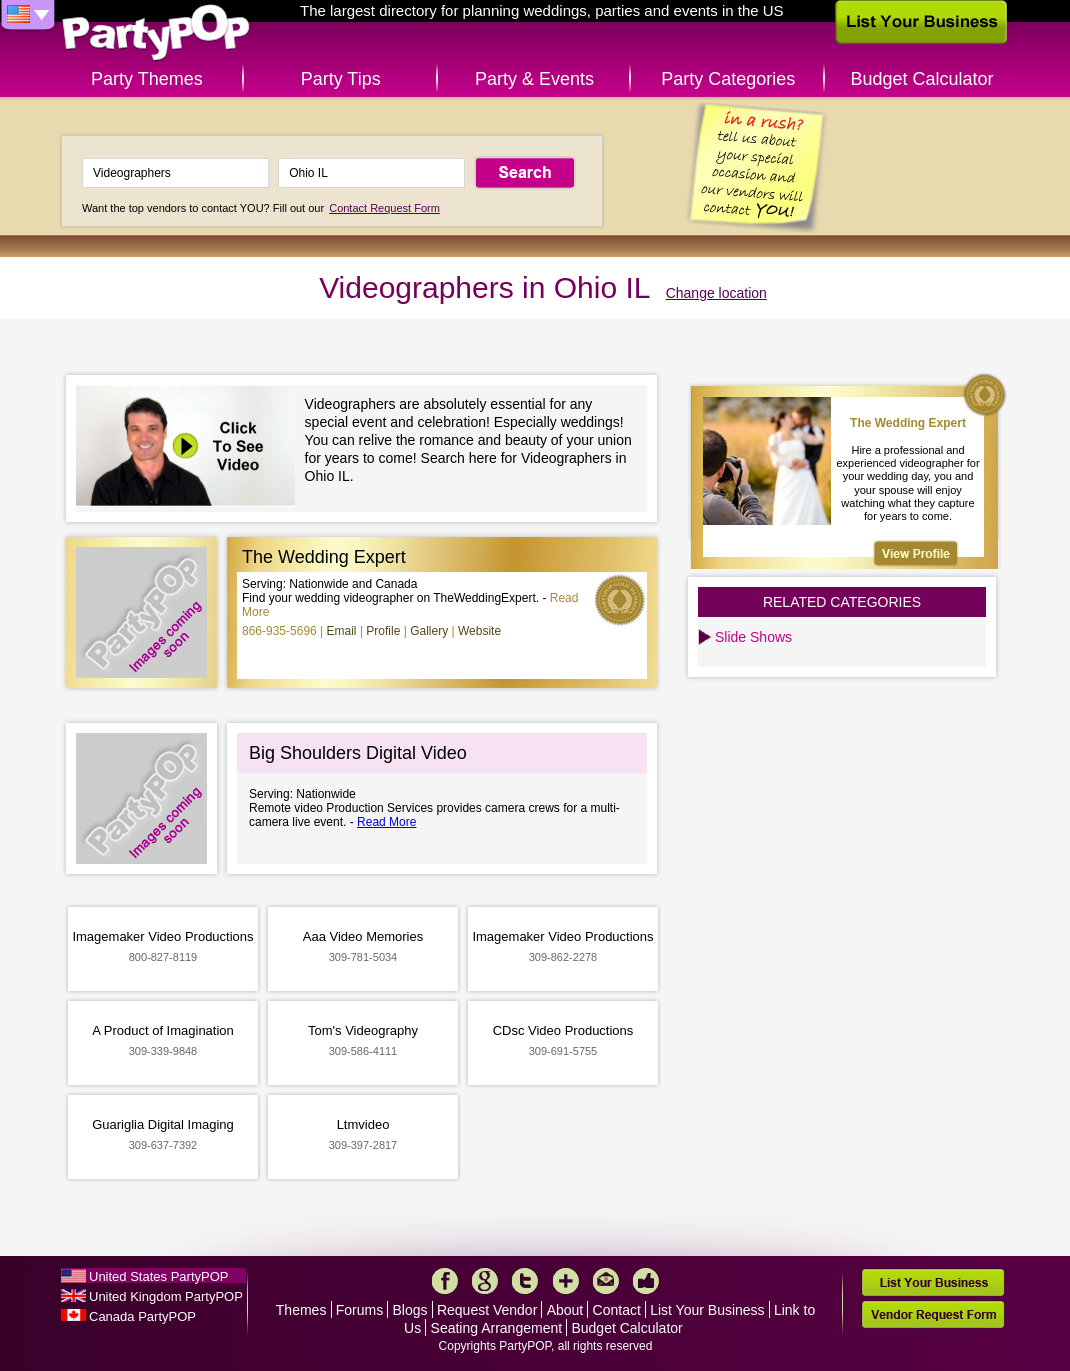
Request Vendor (487, 1310)
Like (646, 1281)
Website (479, 631)
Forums (359, 1310)
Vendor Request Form (933, 1314)
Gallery (429, 631)
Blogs (410, 1310)
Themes (301, 1310)
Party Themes (147, 79)
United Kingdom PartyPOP (166, 1296)
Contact (617, 1310)
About (565, 1310)
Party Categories (728, 79)
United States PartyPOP (158, 1276)
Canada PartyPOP (142, 1316)
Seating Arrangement (497, 1328)
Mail (606, 1281)
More (566, 1281)
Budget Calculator (922, 79)
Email (342, 631)
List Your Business (707, 1310)
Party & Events (534, 79)
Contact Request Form (384, 208)
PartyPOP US (156, 33)
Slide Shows (753, 637)
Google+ (485, 1281)
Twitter (525, 1281)
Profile (383, 631)
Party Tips (341, 79)
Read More (386, 822)
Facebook (445, 1281)
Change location (716, 293)
